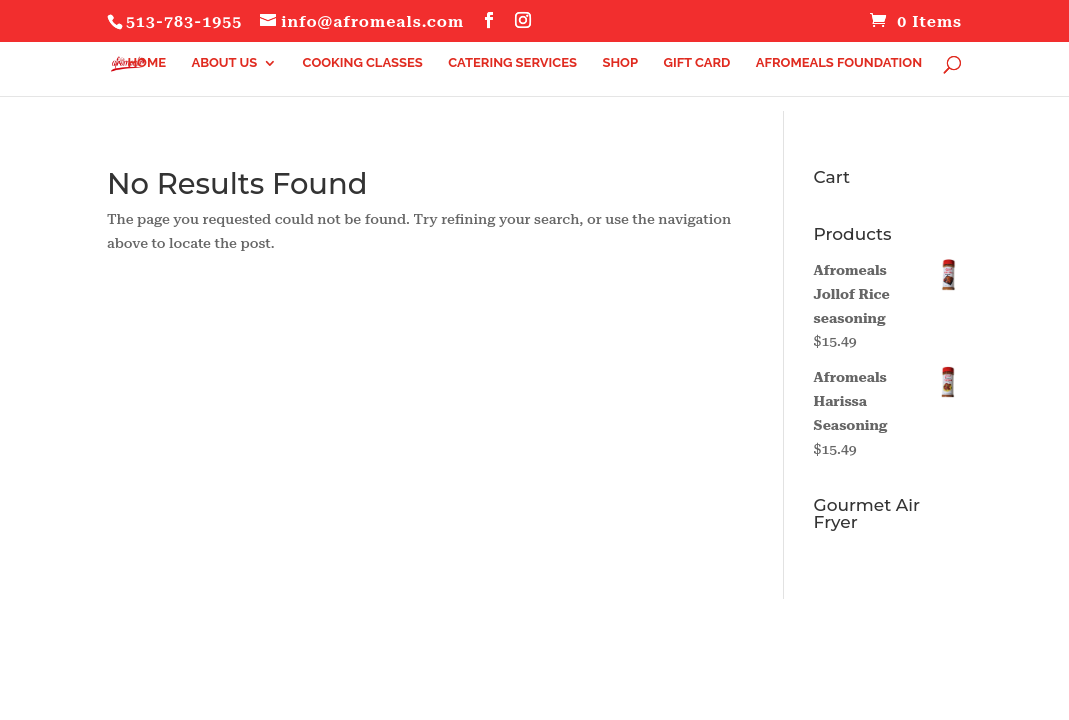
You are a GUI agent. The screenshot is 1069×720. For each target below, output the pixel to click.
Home (146, 63)
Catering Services (512, 63)
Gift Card (696, 63)
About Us (224, 63)
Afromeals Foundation (839, 63)
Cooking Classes (363, 63)
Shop (620, 63)
